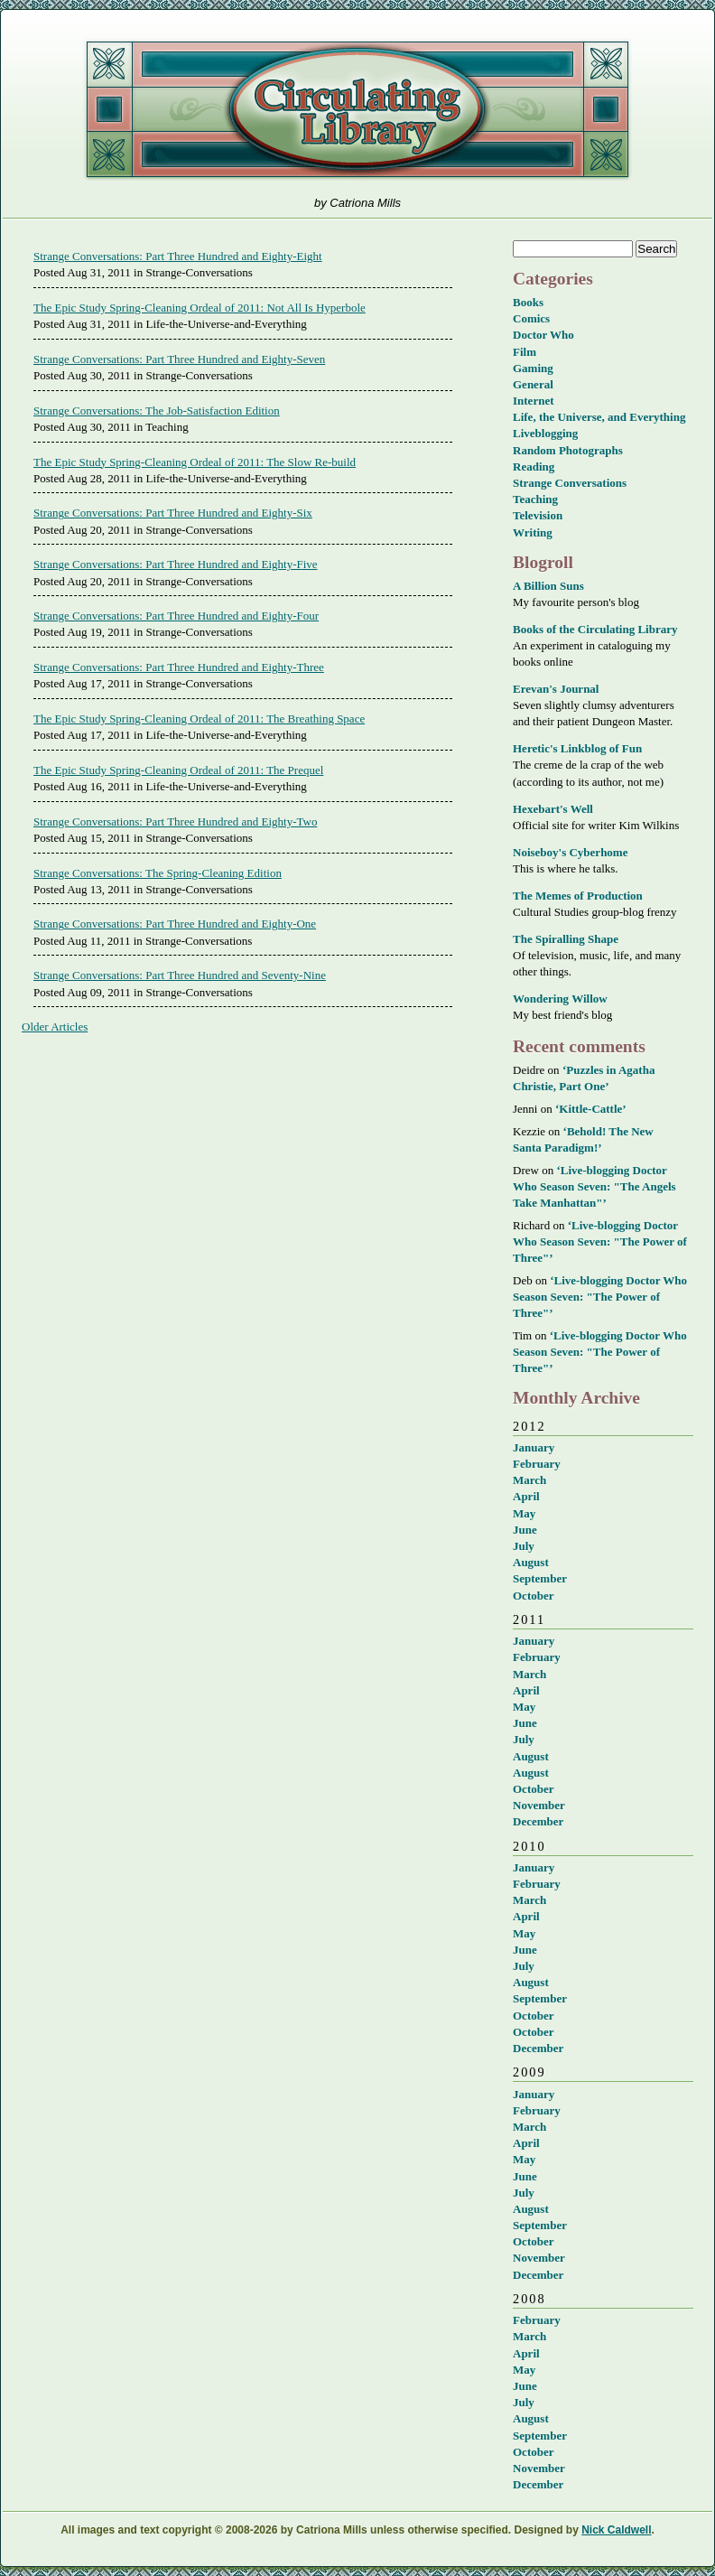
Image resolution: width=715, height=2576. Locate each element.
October (533, 1595)
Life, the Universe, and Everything (599, 417)
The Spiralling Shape (565, 939)
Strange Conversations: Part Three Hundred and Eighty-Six (172, 512)
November (539, 1805)
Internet (533, 400)
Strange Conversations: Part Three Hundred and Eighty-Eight (177, 256)
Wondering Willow (560, 998)
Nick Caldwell (616, 2530)
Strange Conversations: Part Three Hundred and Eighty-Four (176, 615)
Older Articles (55, 1026)
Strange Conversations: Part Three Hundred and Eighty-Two (175, 821)
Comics (531, 318)
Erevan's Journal (556, 688)
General (533, 384)
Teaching (535, 499)
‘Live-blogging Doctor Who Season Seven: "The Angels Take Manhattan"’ (594, 1186)
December (538, 1821)
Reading (533, 466)
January (533, 1447)
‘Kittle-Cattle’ (591, 1108)
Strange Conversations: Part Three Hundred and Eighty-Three (178, 667)
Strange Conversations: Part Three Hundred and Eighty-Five (175, 564)
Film (524, 352)
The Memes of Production (578, 895)
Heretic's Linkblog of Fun (577, 748)
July (523, 1546)
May (524, 1513)
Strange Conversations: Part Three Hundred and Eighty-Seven (179, 359)
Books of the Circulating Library (595, 629)
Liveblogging (545, 433)
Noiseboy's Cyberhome (570, 852)
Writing (532, 532)
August (531, 1562)
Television (537, 515)
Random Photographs (568, 450)
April (526, 1496)
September (540, 1578)
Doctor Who (543, 334)
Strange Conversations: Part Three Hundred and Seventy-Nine (179, 975)
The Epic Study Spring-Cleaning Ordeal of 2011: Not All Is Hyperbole (199, 307)
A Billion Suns (548, 586)
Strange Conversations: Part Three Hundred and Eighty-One (174, 923)
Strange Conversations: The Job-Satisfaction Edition (156, 410)
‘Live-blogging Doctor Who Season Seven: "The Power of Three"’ (600, 1241)
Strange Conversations (570, 483)
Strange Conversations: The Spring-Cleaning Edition (157, 873)
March (529, 1480)
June (525, 1529)
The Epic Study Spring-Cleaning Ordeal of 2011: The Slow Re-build (194, 462)
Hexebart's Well (553, 809)
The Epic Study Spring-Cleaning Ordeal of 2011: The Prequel (178, 770)
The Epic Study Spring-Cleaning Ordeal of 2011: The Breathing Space (199, 718)
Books (528, 302)
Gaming (533, 368)
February (537, 1463)
